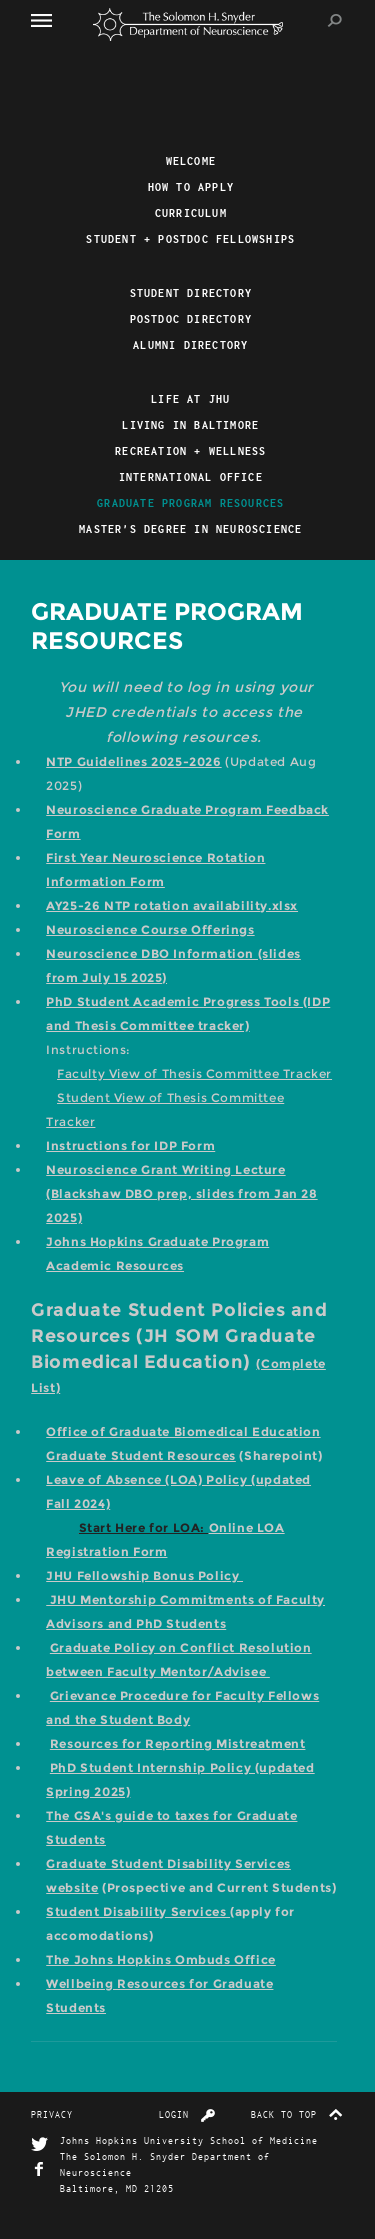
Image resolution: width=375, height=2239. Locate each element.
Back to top (297, 2114)
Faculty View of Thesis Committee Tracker (194, 1073)
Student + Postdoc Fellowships (190, 239)
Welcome (191, 161)
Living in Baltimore (190, 425)
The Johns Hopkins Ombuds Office (161, 1959)
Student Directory (191, 293)
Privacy (52, 2114)
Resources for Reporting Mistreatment (178, 1743)
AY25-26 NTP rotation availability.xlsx (172, 905)
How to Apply (191, 187)
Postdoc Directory (191, 319)
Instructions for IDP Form (130, 1145)
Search (335, 20)
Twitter (39, 2144)
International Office (191, 477)
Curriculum (191, 213)
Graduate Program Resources (190, 503)
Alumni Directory (190, 345)
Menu (51, 20)
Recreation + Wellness (190, 451)
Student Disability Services (138, 1911)
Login (187, 2114)
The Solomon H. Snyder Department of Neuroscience (188, 24)
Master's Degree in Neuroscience (190, 529)
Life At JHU (190, 399)
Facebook (39, 2169)
